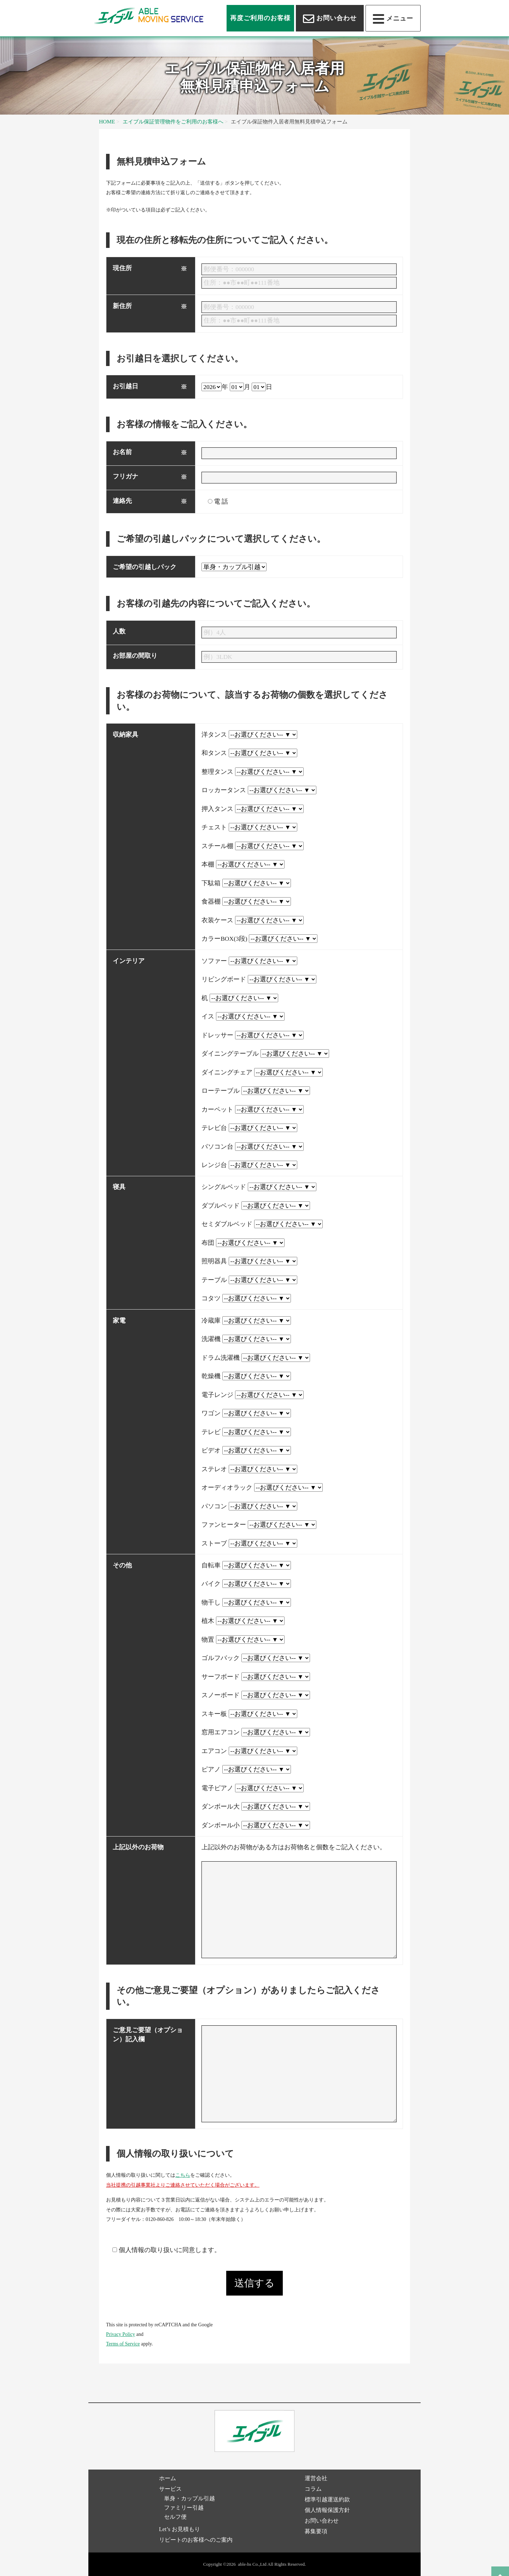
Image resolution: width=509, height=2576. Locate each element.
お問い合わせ (322, 2521)
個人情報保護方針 (327, 2510)
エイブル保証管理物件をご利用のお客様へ (173, 121)
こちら (182, 2175)
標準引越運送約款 (327, 2499)
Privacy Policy (120, 2334)
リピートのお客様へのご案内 (196, 2540)
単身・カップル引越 (189, 2498)
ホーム (167, 2478)
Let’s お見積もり (179, 2529)
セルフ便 (175, 2517)
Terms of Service (123, 2343)
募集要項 (316, 2531)
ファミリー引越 (184, 2508)
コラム (313, 2489)
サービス (170, 2489)
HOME (107, 121)
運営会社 (316, 2478)
